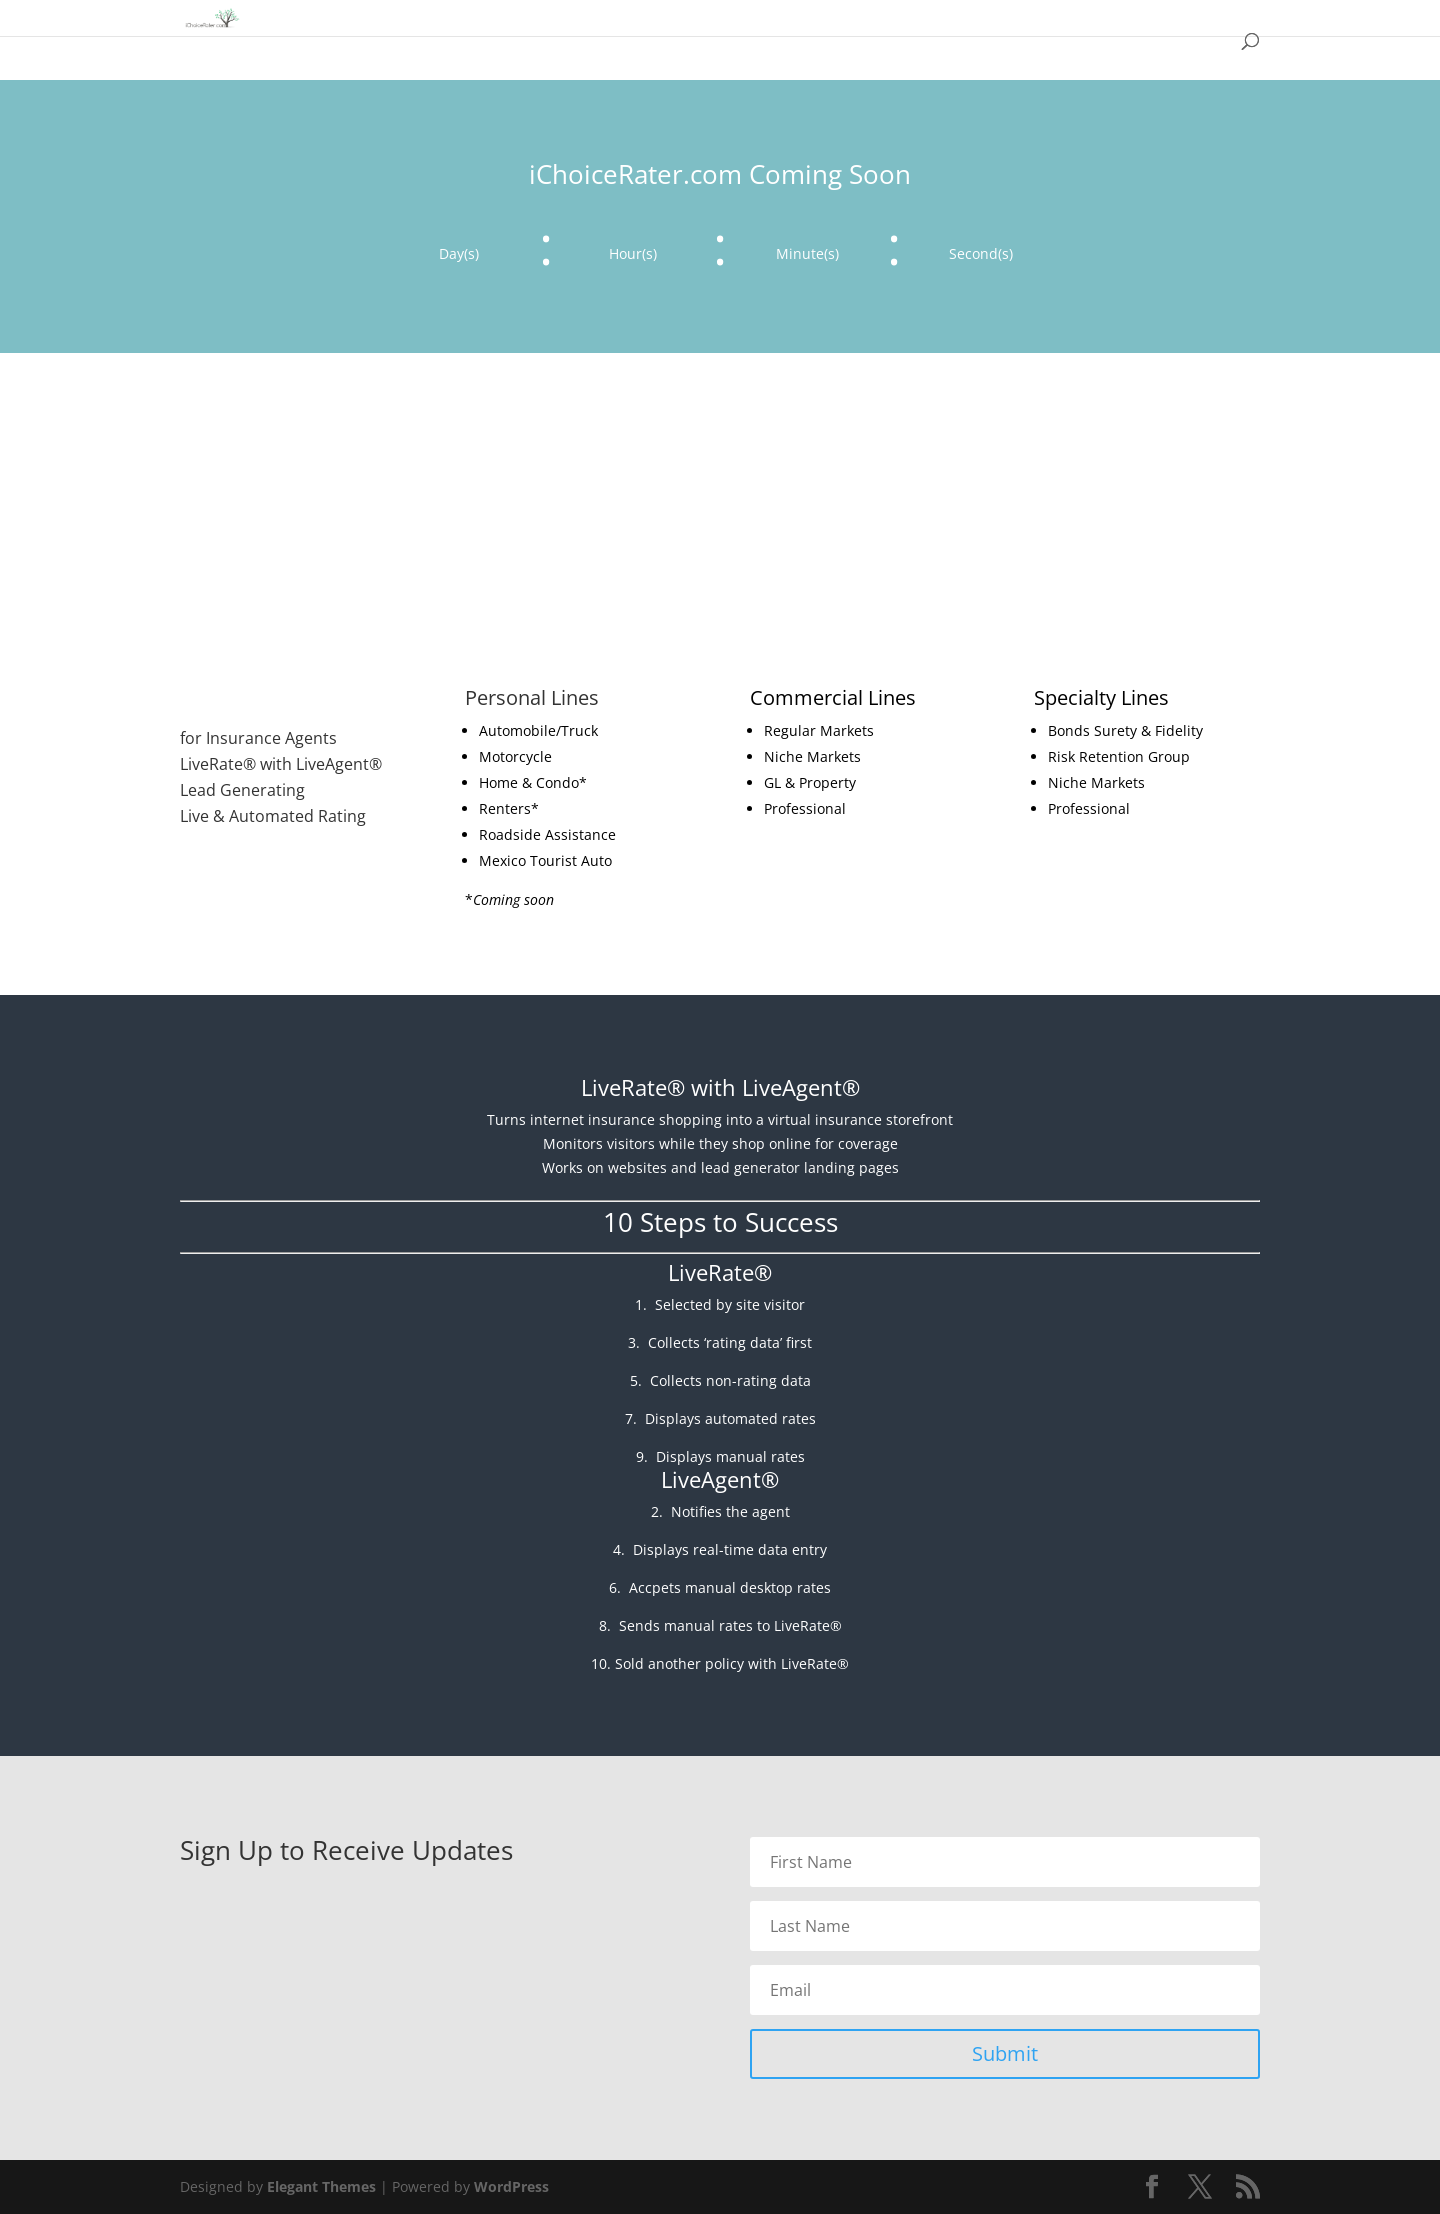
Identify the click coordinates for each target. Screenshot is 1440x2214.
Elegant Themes (321, 2186)
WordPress (511, 2186)
